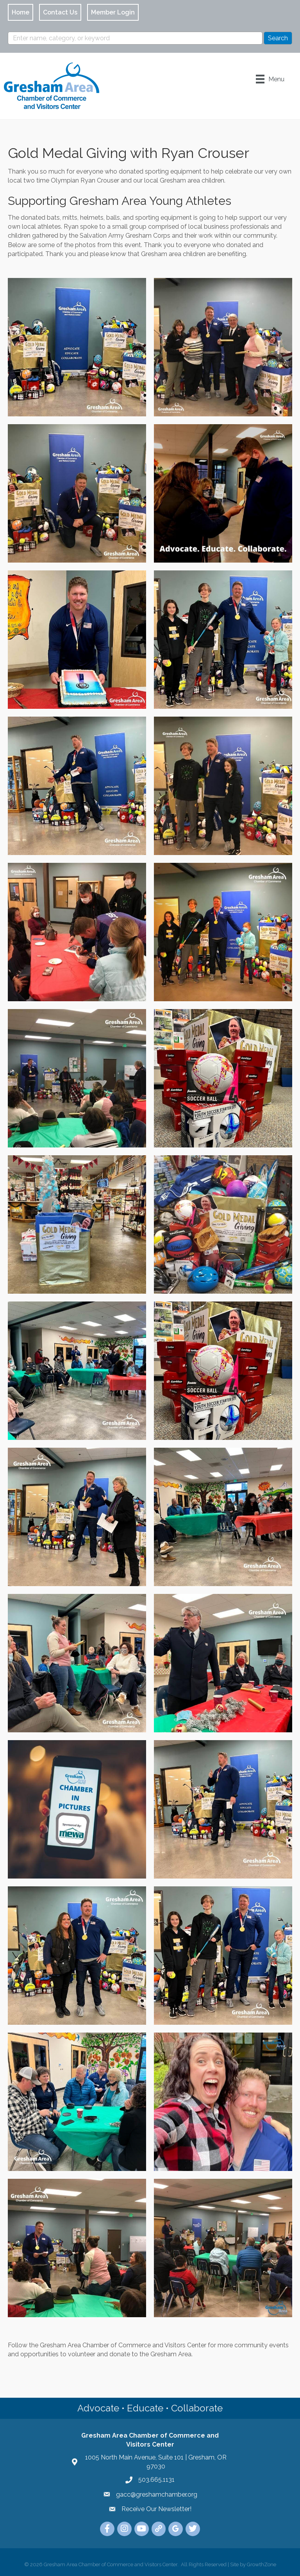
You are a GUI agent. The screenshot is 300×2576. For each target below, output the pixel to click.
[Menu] (270, 79)
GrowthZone (261, 2564)
